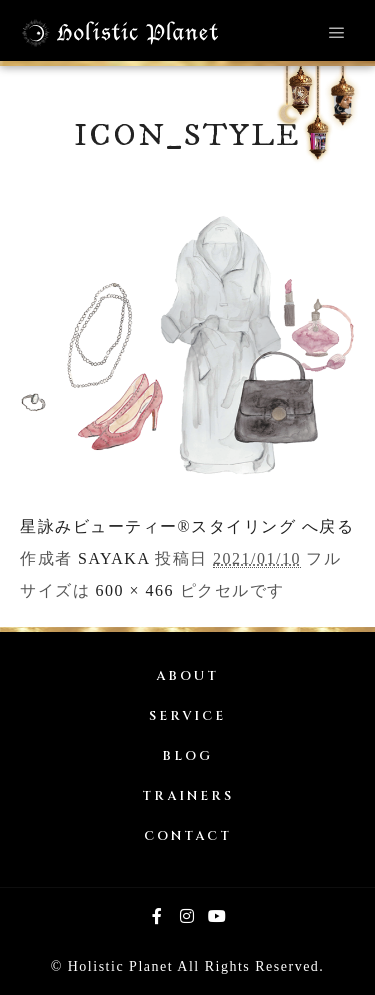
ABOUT (187, 676)
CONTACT (188, 836)
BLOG (187, 756)
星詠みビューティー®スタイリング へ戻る (187, 526)
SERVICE (187, 716)
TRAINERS (188, 796)
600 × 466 (135, 590)
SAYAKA (114, 558)
